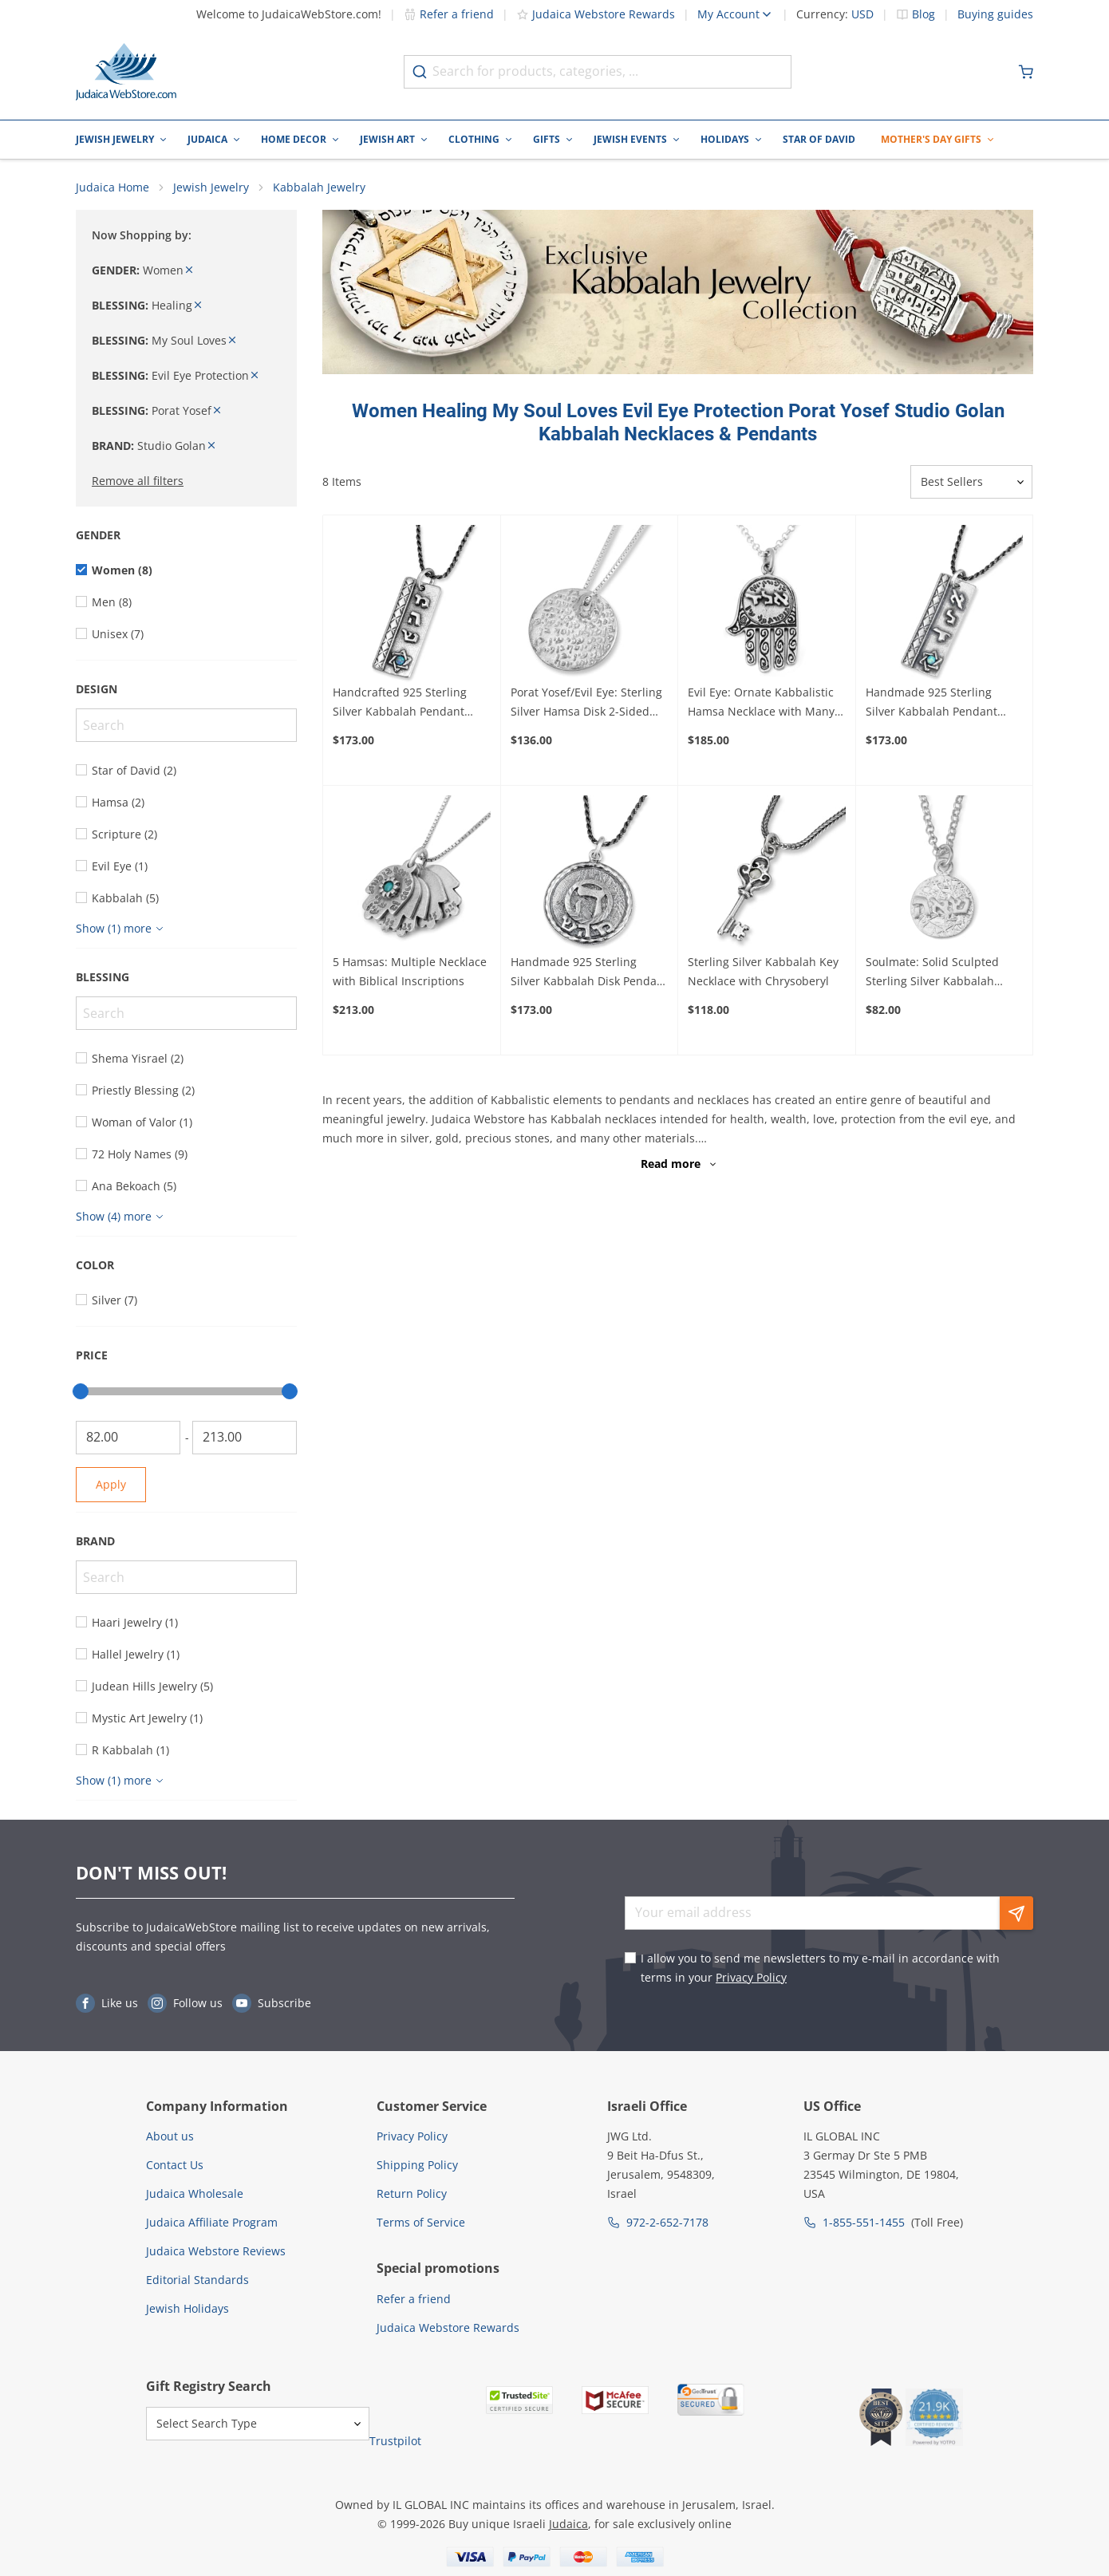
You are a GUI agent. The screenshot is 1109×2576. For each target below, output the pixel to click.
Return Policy (412, 2194)
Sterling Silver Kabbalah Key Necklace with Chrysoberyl (763, 973)
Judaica (207, 139)
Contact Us (174, 2165)
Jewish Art (387, 139)
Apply (111, 1485)
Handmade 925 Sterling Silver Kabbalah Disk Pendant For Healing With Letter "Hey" (589, 974)
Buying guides (995, 14)
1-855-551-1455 (864, 2223)
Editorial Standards (197, 2280)
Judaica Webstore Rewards (595, 14)
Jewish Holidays (187, 2309)
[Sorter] (971, 483)
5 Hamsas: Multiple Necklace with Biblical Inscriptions (410, 973)
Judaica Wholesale (194, 2194)
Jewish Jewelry (115, 139)
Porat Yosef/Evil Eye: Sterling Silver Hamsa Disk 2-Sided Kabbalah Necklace (586, 703)
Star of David (819, 139)
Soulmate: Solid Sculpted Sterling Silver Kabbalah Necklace (932, 974)
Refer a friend (449, 14)
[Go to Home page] (126, 72)
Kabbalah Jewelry (319, 187)
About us (170, 2136)
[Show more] (122, 929)
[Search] (186, 726)
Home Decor (293, 139)
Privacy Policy (751, 1978)
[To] (244, 1438)
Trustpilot (395, 2442)
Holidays (725, 139)
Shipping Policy (417, 2165)
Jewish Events (630, 139)
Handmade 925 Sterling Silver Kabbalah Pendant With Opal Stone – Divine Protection (932, 703)
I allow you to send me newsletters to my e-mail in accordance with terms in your (820, 1968)
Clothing (473, 139)
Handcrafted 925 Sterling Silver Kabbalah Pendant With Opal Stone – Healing (402, 703)
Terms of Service (421, 2223)
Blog (923, 14)
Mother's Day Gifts (931, 139)
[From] (128, 1438)
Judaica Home (112, 187)
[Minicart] (1026, 72)
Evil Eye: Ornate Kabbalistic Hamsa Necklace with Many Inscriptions (761, 703)
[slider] (81, 1392)
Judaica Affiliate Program (212, 2223)
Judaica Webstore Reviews (216, 2251)
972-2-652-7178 (667, 2223)
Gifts (546, 139)
